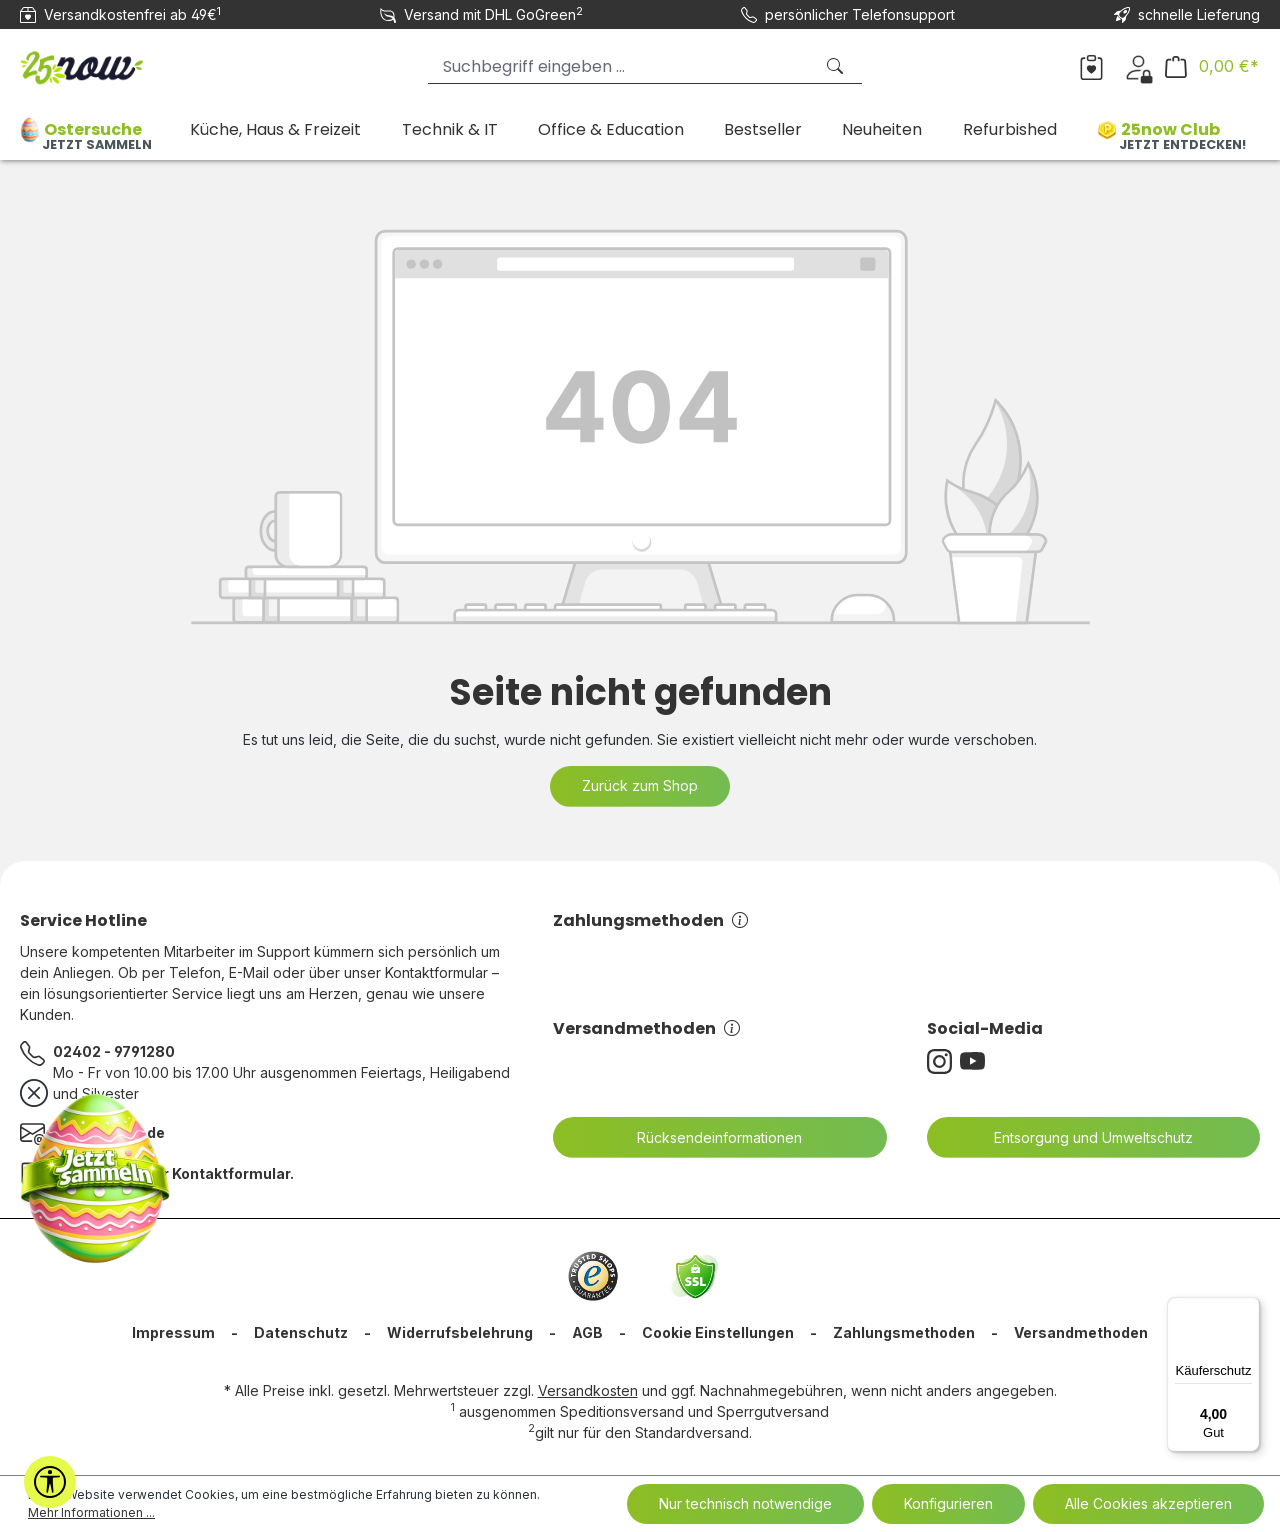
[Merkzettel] (1091, 66)
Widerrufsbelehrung (460, 1332)
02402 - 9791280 (114, 1051)
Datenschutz (301, 1332)
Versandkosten (588, 1390)
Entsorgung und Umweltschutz (1081, 1138)
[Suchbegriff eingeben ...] (620, 66)
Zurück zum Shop (640, 785)
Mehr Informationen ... (91, 1512)
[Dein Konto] (1138, 66)
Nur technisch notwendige (745, 1503)
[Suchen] (837, 66)
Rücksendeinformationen (707, 1138)
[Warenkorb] (1212, 66)
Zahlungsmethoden (650, 920)
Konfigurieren (948, 1503)
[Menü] (1248, 1309)
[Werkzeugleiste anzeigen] (50, 1482)
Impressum (173, 1332)
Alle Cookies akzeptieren (1148, 1503)
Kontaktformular (231, 1173)
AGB (587, 1332)
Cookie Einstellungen (718, 1332)
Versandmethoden (646, 1028)
